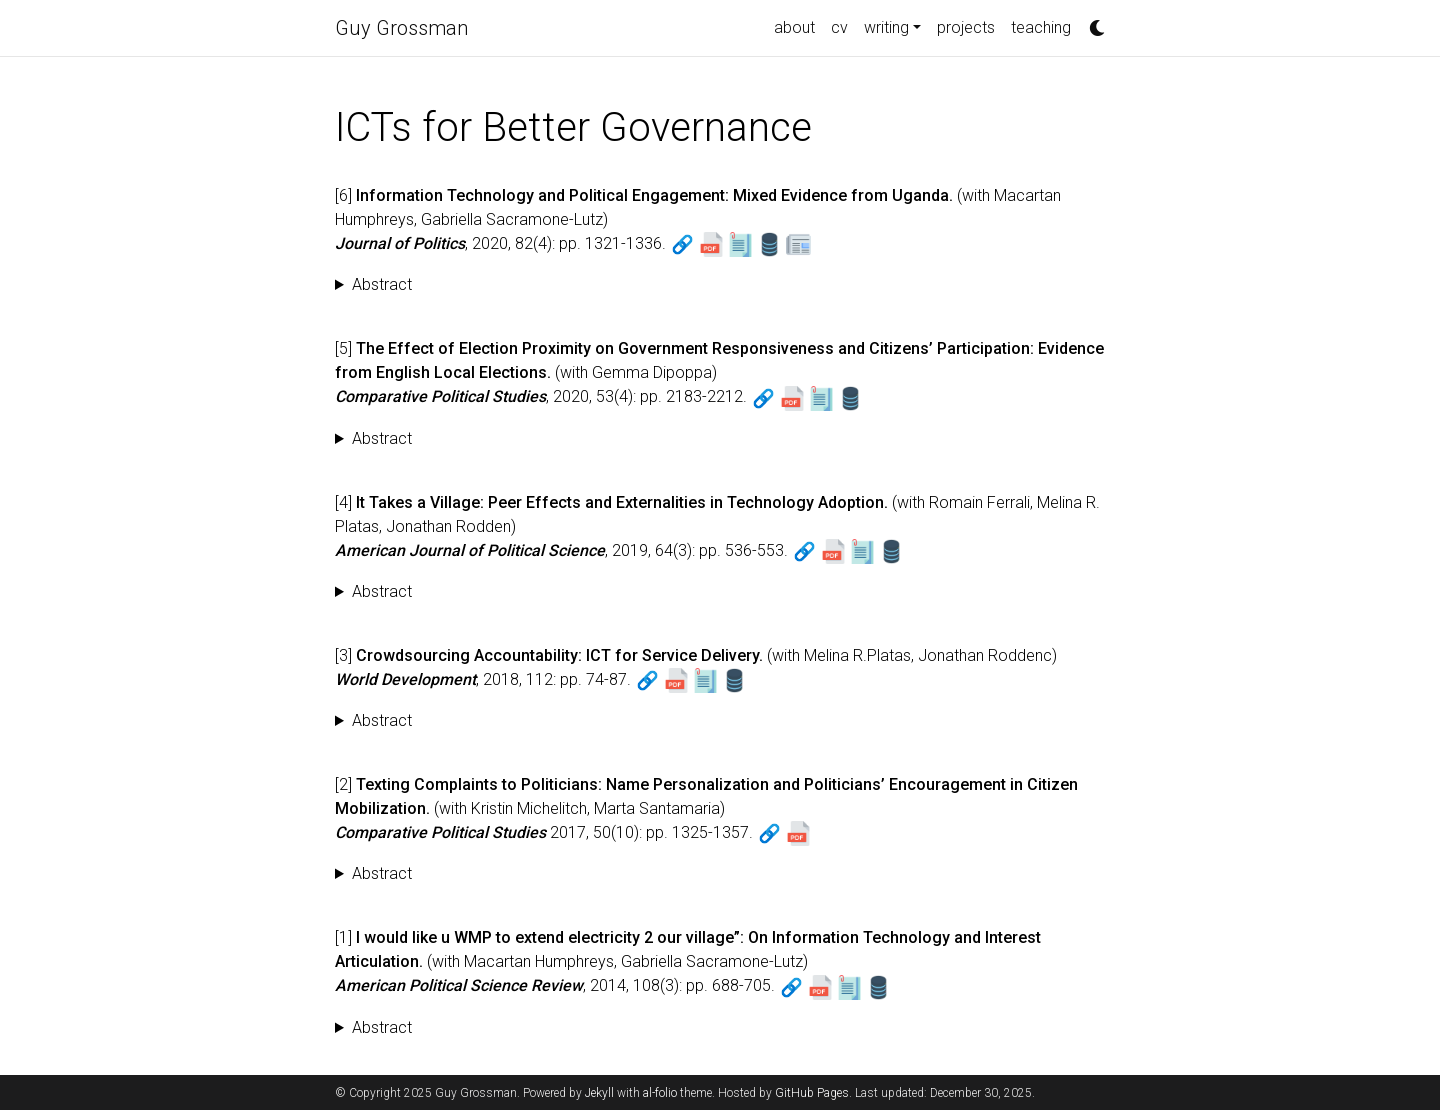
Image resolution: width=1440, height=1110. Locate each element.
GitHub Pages (812, 1093)
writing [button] (886, 27)
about (794, 27)
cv (839, 27)
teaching (1041, 27)
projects (966, 27)
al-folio (660, 1093)
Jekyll (599, 1093)
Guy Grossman (401, 28)
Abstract (382, 284)
